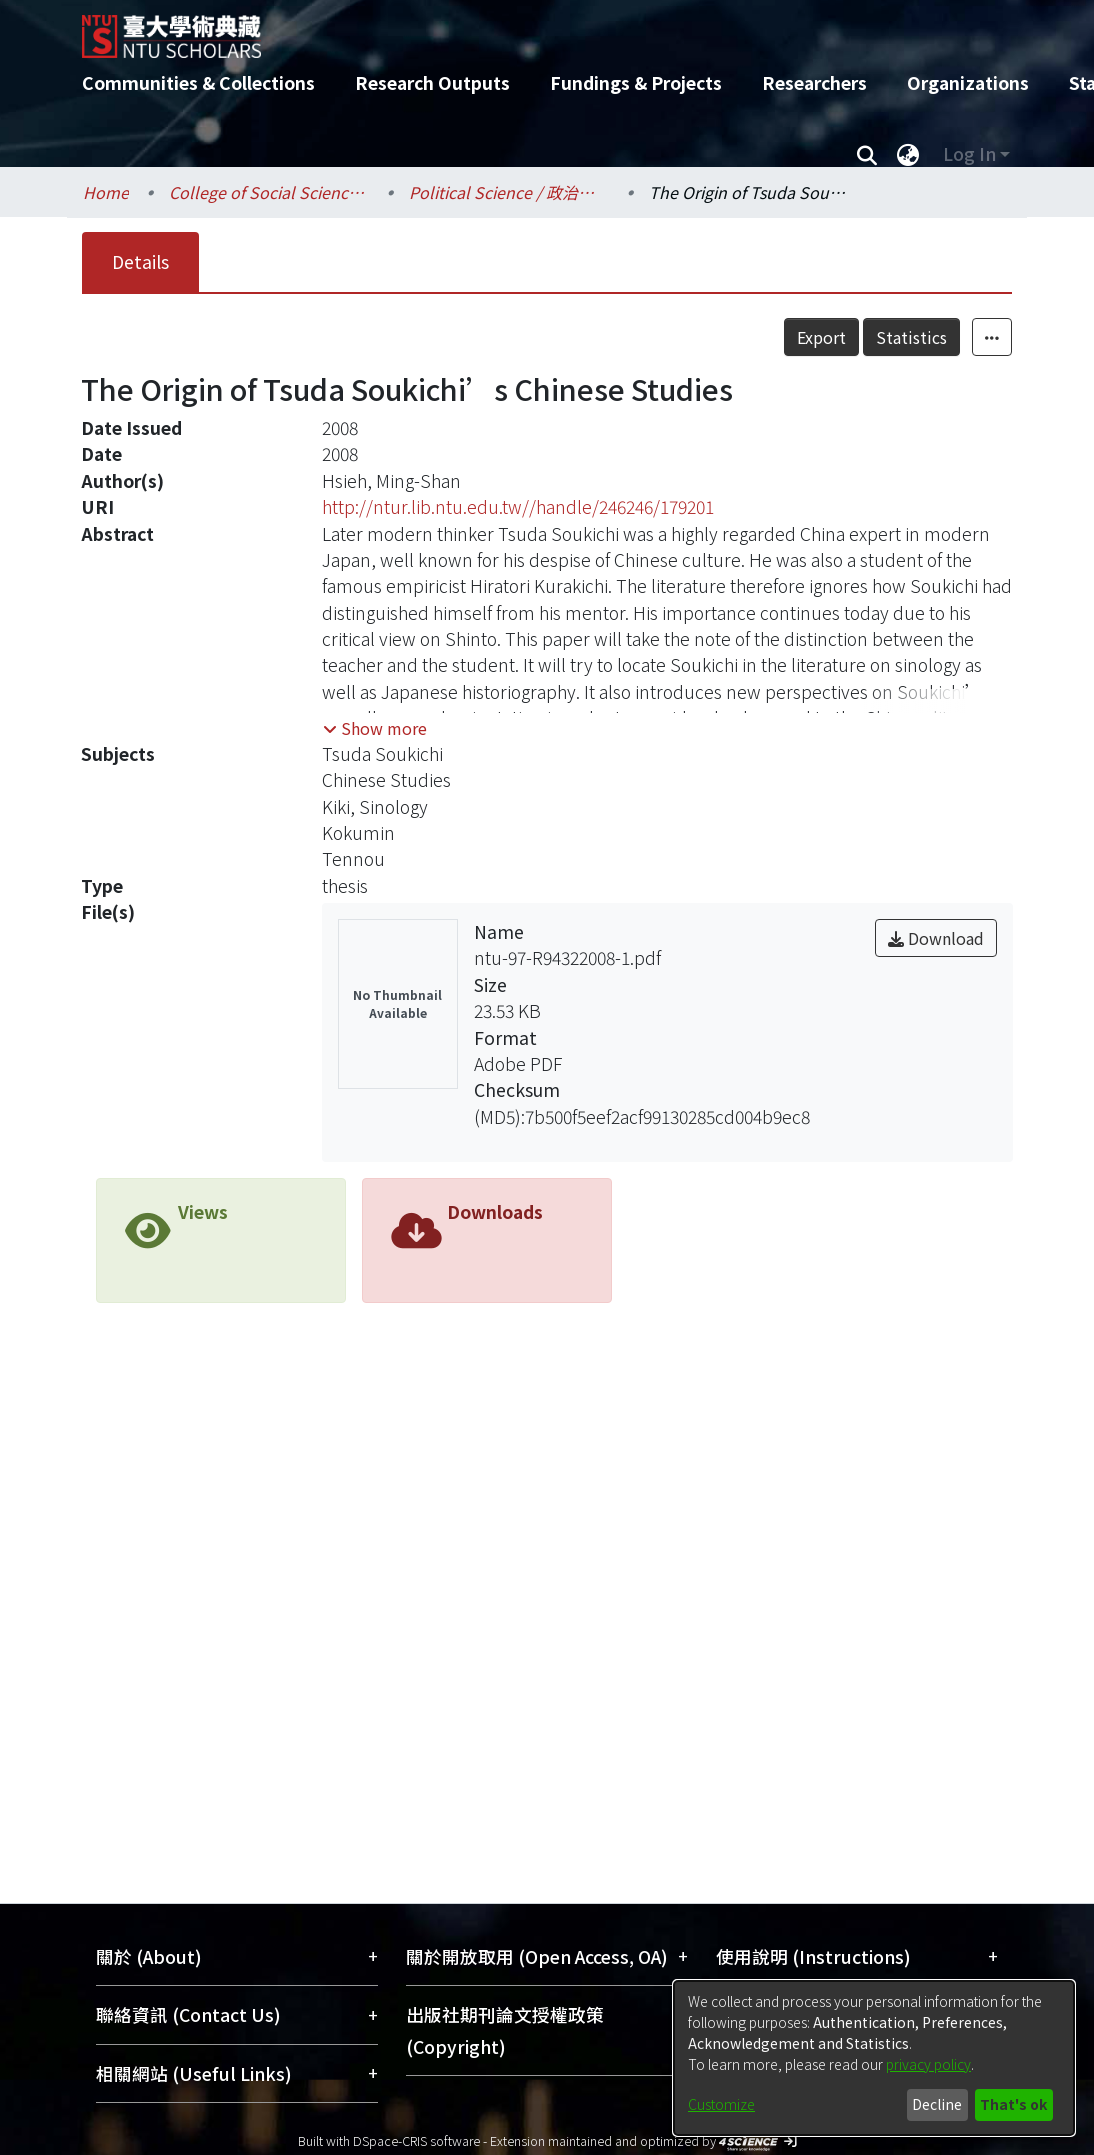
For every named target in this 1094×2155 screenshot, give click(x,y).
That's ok (1013, 2104)
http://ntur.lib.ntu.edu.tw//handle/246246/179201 (518, 506)
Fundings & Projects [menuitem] (636, 82)
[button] (375, 728)
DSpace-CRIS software (416, 2140)
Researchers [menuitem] (814, 82)
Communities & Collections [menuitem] (198, 82)
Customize (721, 2104)
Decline (937, 2104)
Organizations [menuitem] (968, 82)
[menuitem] (908, 154)
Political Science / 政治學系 (509, 192)
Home (106, 192)
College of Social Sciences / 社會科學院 (269, 192)
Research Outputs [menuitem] (432, 82)
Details (140, 261)
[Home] (529, 29)
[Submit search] (866, 154)
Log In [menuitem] (969, 153)
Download (936, 938)
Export (865, 337)
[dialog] (874, 2058)
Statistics (955, 337)
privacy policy (928, 2064)
